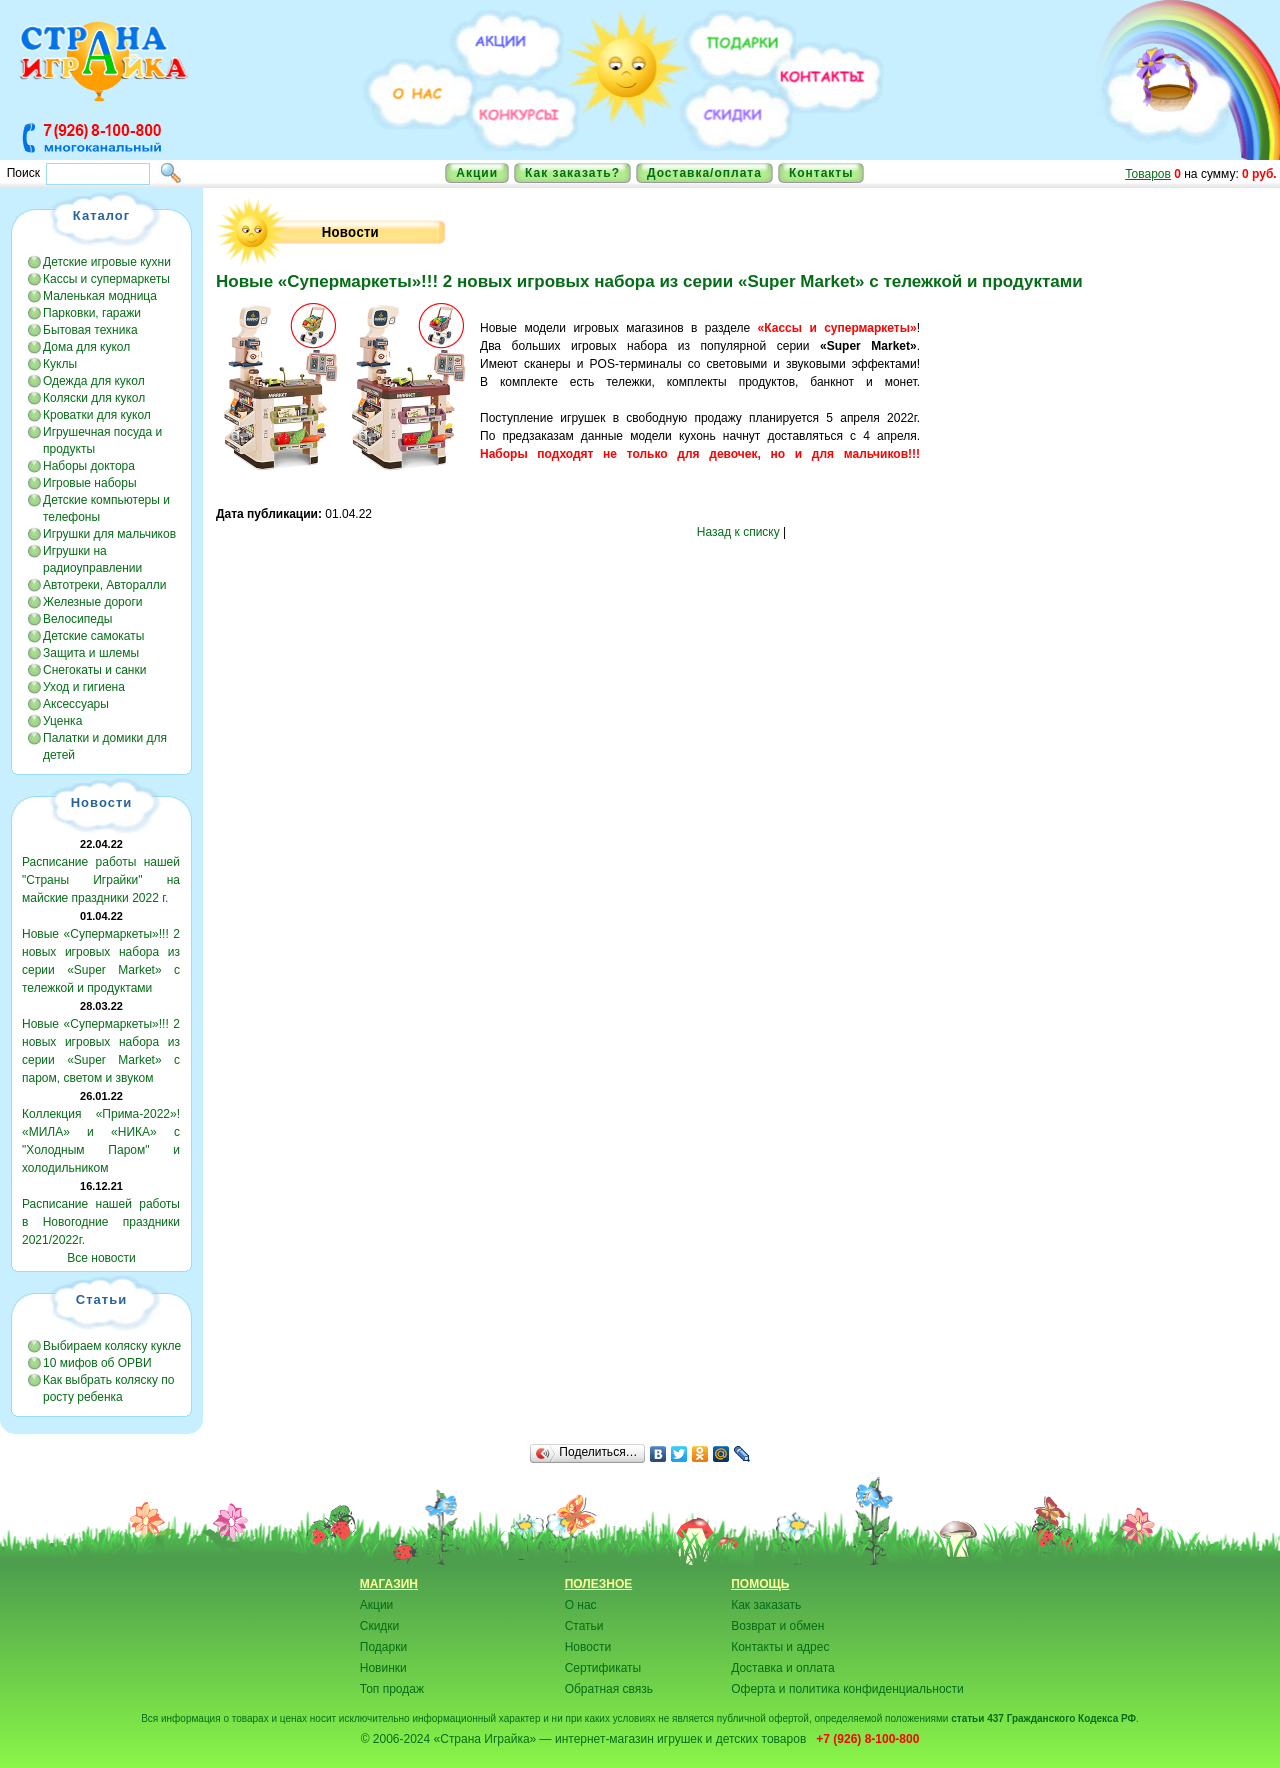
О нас (581, 1605)
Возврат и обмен (777, 1626)
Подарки (383, 1647)
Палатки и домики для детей (105, 746)
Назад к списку (738, 532)
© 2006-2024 (396, 1739)
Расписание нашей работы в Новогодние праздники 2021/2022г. (101, 1222)
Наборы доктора (89, 466)
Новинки (383, 1668)
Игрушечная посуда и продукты (102, 440)
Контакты (821, 173)
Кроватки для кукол (97, 415)
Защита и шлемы (91, 653)
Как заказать (766, 1605)
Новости (588, 1647)
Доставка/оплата (704, 173)
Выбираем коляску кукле (112, 1346)
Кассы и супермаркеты (106, 279)
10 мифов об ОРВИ (97, 1363)
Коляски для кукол (94, 398)
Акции (477, 173)
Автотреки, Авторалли (105, 585)
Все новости (101, 1258)
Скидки (380, 1626)
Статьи (584, 1626)
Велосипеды (77, 619)
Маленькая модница (100, 296)
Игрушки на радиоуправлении (92, 559)
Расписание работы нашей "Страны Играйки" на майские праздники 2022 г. (101, 880)
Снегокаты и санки (94, 670)
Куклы (60, 364)
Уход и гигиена (84, 687)
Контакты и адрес (780, 1647)
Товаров (1148, 174)
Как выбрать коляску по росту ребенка (108, 1388)
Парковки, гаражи (92, 313)
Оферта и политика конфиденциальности (847, 1689)
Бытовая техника (90, 330)
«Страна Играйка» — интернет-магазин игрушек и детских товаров (623, 1739)
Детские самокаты (93, 636)
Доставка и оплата (783, 1668)
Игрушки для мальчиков (109, 534)
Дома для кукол (86, 347)
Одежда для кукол (94, 381)
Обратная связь (609, 1689)
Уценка (62, 721)
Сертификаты (603, 1668)
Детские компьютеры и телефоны (106, 508)
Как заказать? (572, 173)
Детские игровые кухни (107, 262)
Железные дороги (93, 602)
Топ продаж (392, 1689)
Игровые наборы (90, 483)
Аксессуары (76, 704)
